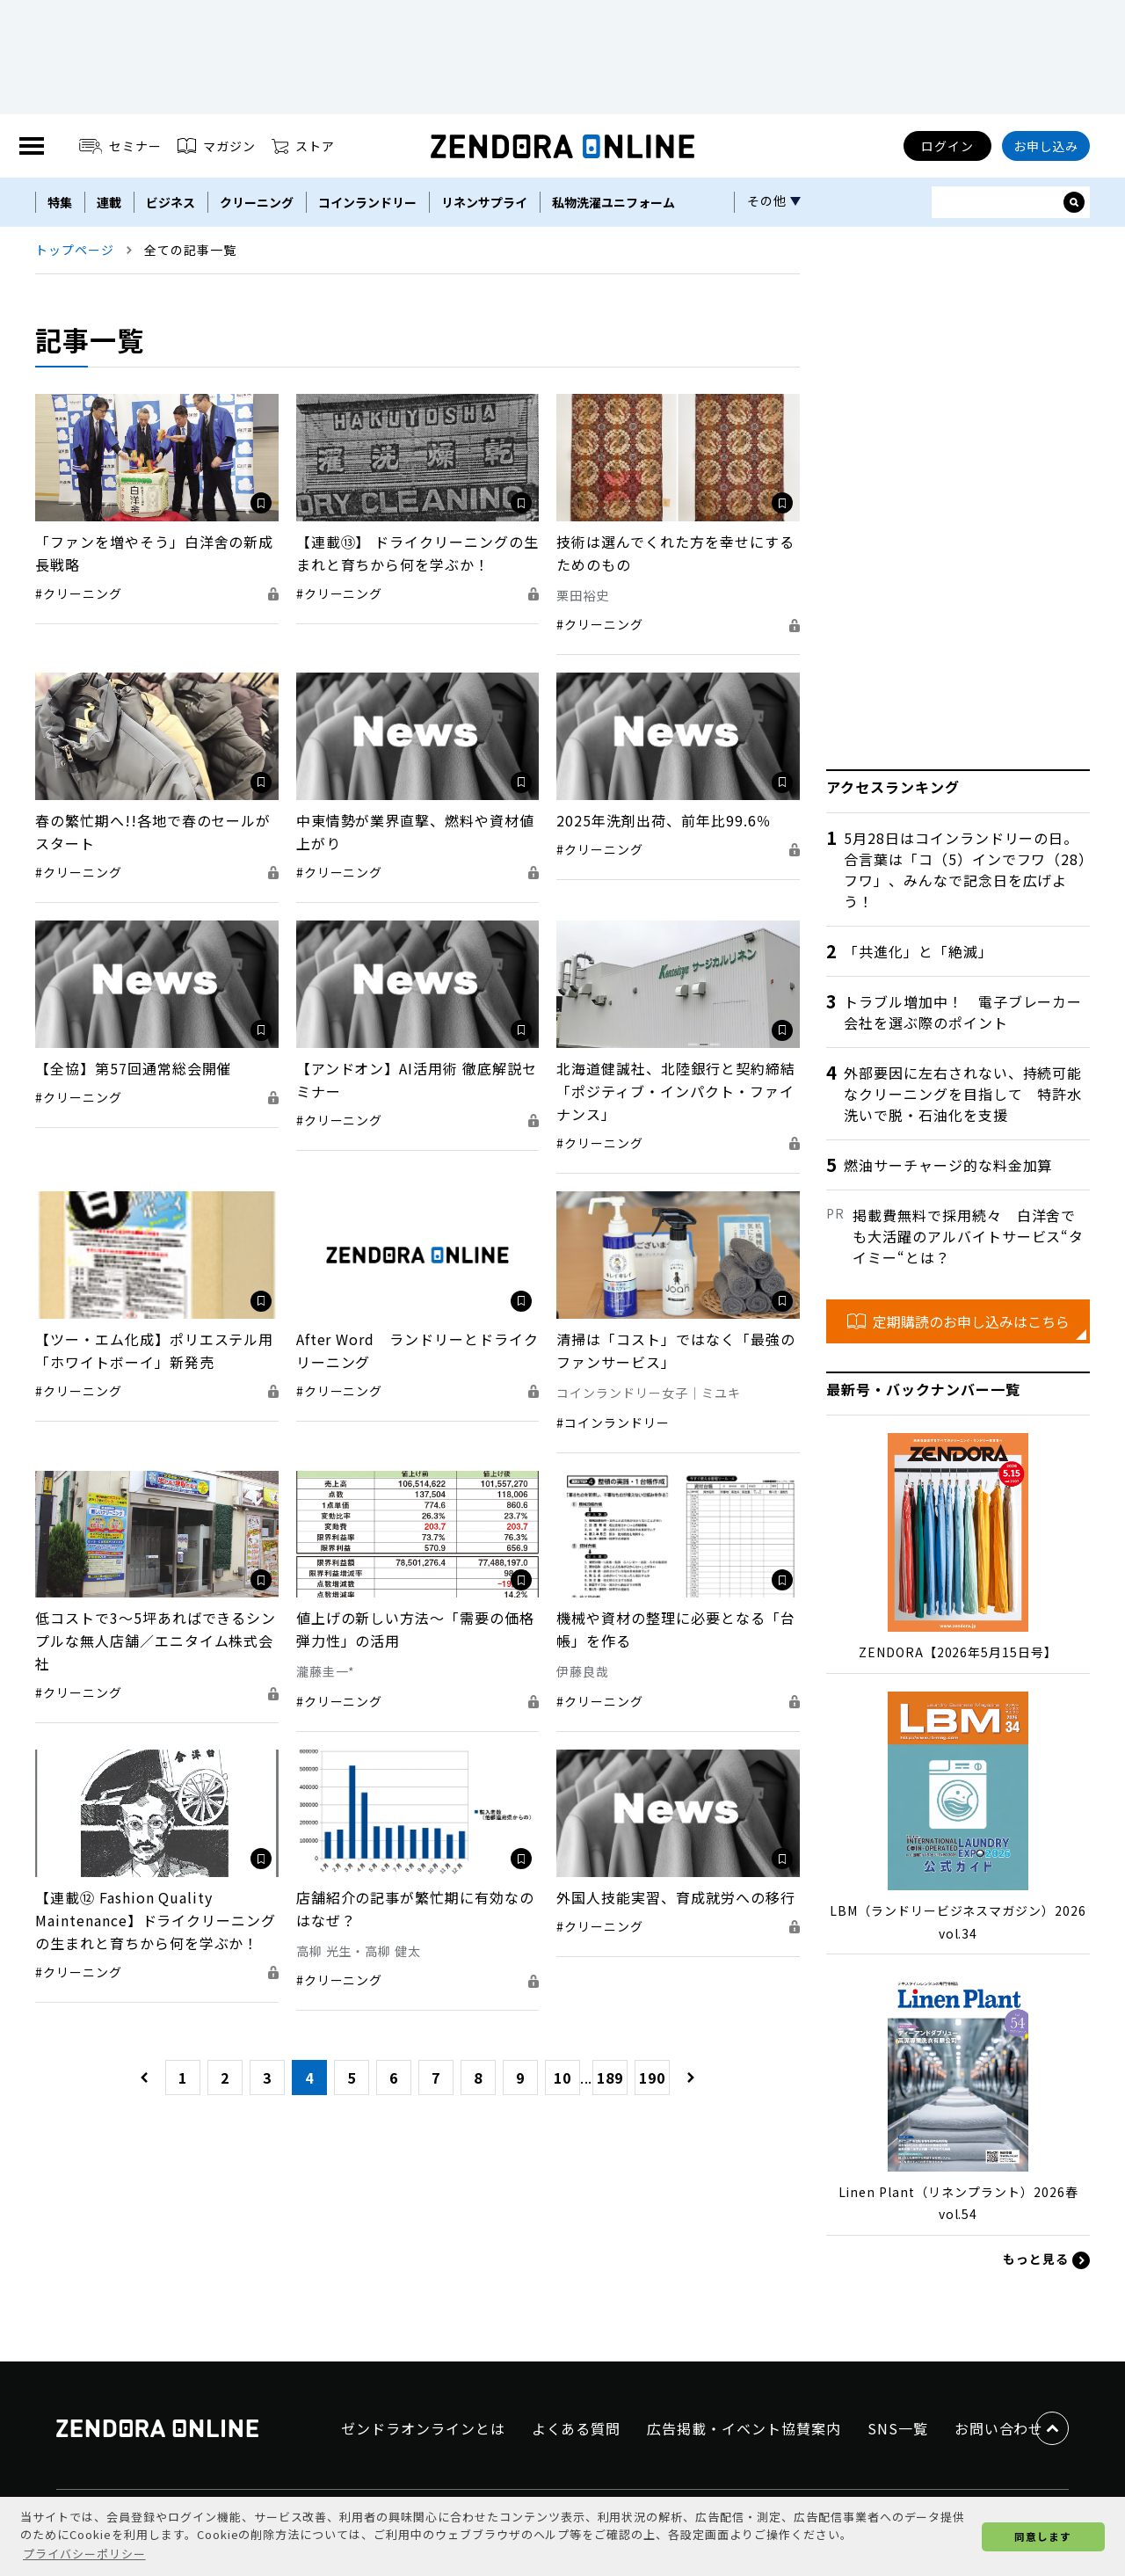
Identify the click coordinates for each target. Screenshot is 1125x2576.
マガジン (217, 146)
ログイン (947, 146)
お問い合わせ (999, 2428)
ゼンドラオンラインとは (423, 2428)
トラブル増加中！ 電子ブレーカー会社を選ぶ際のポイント (963, 1012)
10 (562, 2077)
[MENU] (31, 146)
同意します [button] (1042, 2536)
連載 (109, 202)
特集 (59, 202)
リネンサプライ (484, 202)
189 (610, 2077)
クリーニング (257, 202)
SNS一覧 (897, 2428)
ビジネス (170, 202)
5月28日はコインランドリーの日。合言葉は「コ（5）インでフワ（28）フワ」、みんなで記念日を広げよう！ (965, 869)
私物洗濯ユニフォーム (613, 202)
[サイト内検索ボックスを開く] (1074, 202)
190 (652, 2077)
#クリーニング (78, 593)
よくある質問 (576, 2428)
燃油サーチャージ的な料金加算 (948, 1164)
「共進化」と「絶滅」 (918, 951)
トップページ (74, 249)
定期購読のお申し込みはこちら (958, 1321)
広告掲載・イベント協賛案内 (743, 2428)
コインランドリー (367, 202)
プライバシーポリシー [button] (84, 2553)
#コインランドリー (613, 1422)
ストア (303, 146)
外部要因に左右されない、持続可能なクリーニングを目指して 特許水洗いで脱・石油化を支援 (963, 1093)
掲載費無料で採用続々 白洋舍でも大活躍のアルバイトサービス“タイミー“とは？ (968, 1236)
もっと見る (1046, 2259)
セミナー (121, 146)
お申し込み (1046, 146)
